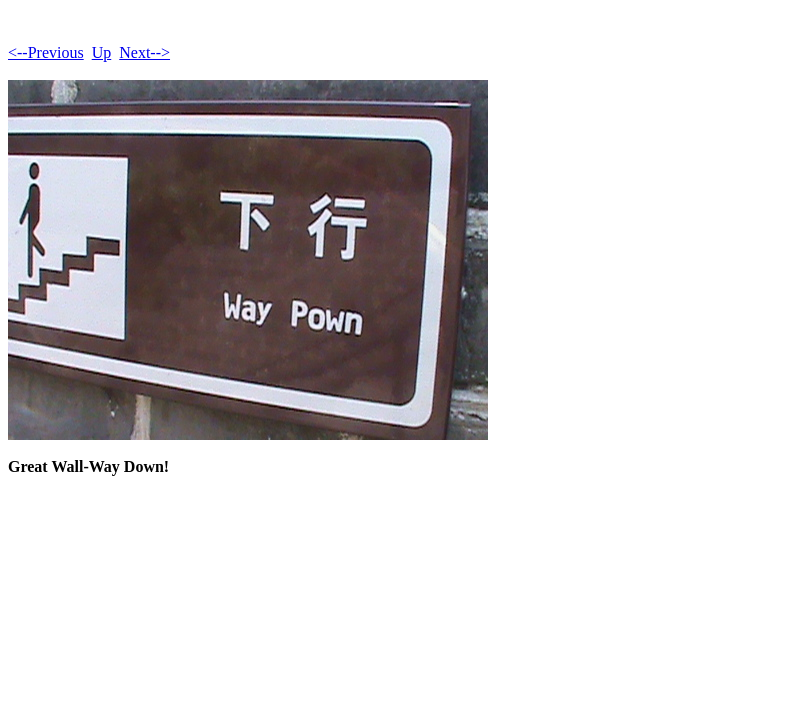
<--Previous (46, 52)
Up (102, 52)
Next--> (144, 52)
